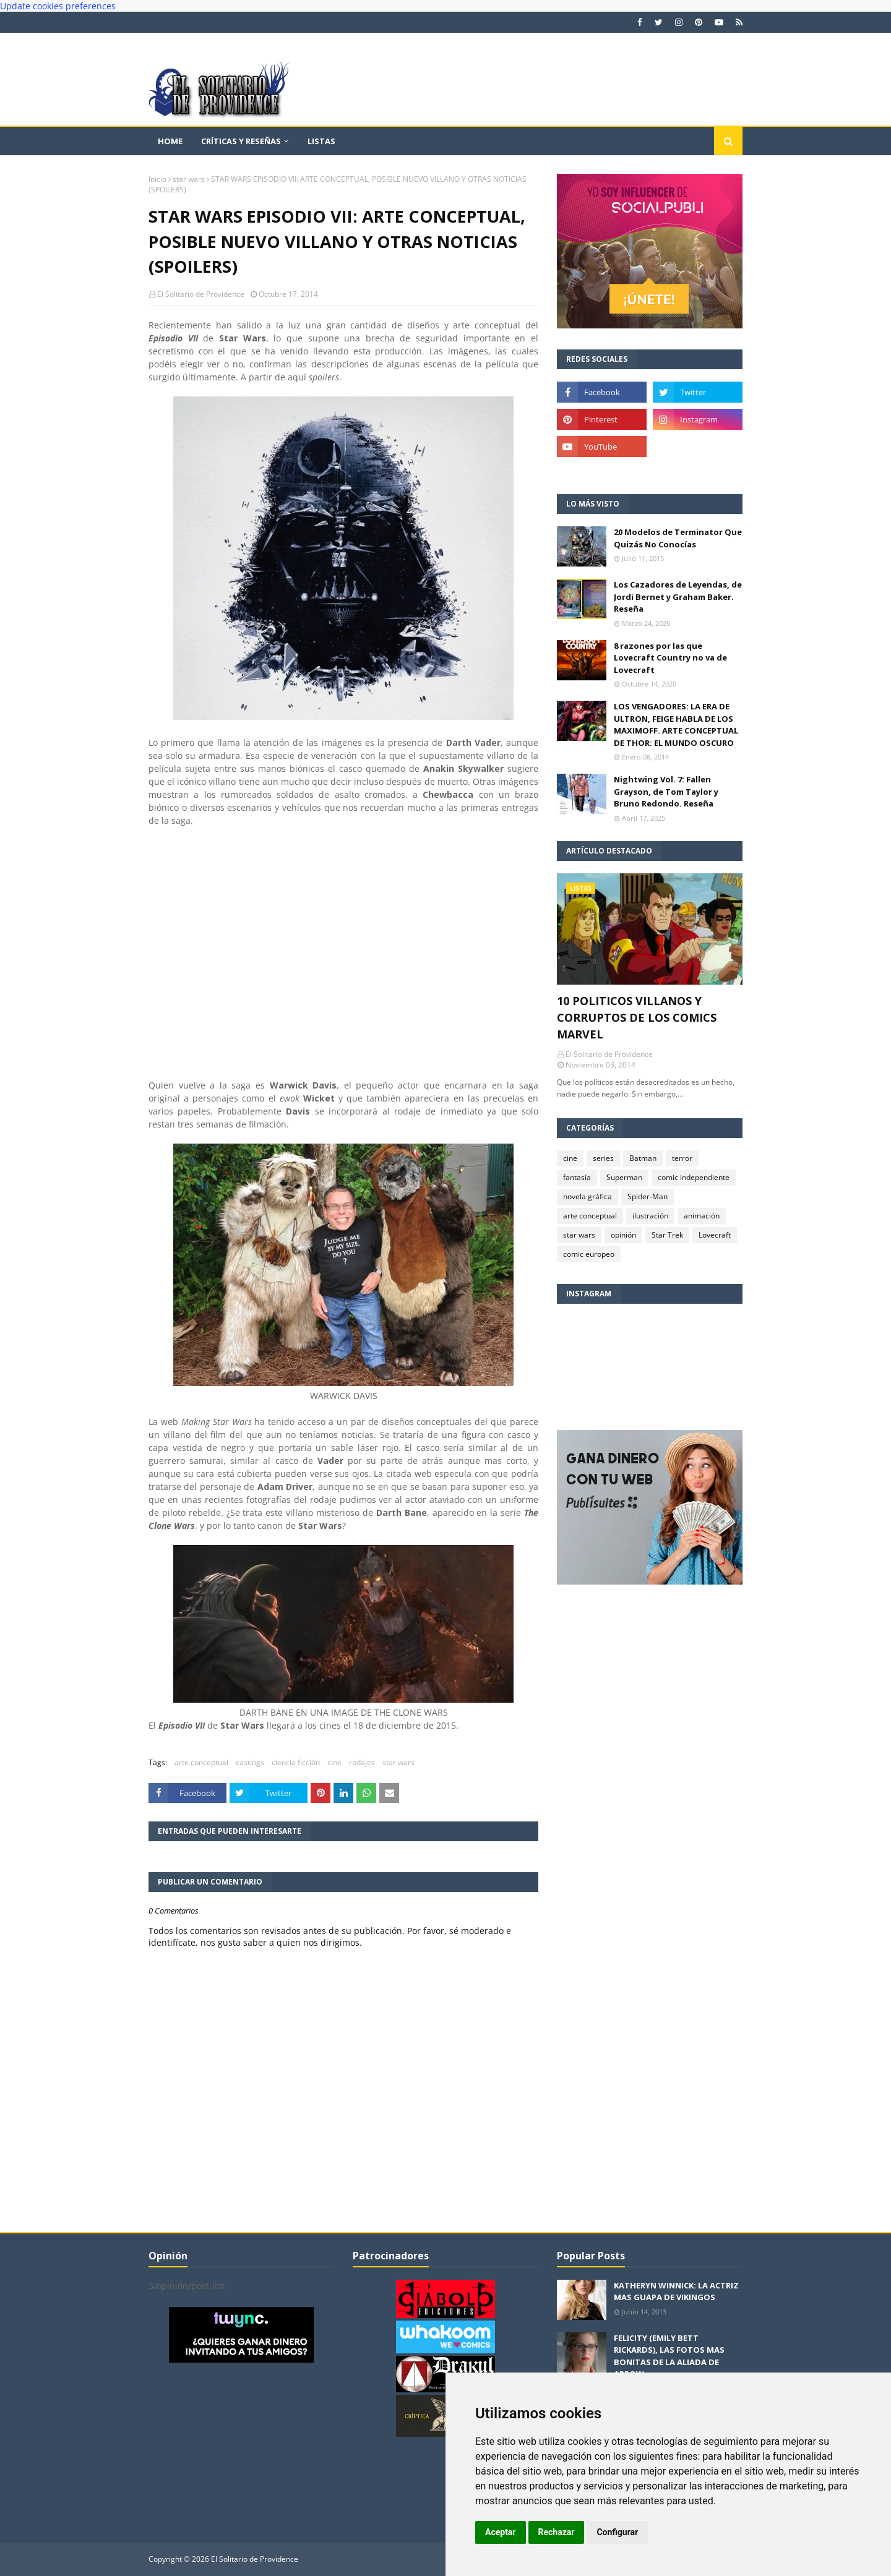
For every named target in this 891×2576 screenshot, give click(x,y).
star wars (189, 179)
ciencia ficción (296, 1762)
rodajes (362, 1762)
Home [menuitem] (170, 141)
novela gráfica (587, 1196)
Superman (624, 1177)
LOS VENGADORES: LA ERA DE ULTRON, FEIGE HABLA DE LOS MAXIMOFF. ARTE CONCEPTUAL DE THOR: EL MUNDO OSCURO (676, 724)
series (603, 1158)
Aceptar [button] (500, 2532)
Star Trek (667, 1235)
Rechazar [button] (556, 2532)
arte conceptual (201, 1762)
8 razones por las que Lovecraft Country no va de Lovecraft (670, 657)
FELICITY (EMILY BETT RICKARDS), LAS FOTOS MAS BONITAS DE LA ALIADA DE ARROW (669, 2356)
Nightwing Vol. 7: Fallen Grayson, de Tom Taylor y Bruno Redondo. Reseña (666, 791)
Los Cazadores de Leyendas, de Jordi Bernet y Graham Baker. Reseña (678, 596)
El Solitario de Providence (200, 294)
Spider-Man (647, 1196)
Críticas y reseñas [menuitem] (241, 141)
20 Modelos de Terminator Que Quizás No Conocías (678, 538)
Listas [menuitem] (321, 141)
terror (682, 1158)
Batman (642, 1158)
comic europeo (588, 1254)
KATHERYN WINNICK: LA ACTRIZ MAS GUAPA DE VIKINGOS (676, 2291)
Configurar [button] (617, 2532)
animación (702, 1215)
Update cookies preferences (58, 6)
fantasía (577, 1177)
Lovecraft (715, 1235)
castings (250, 1762)
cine (334, 1762)
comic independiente (694, 1177)
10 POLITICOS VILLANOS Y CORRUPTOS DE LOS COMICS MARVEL (637, 1017)
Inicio (157, 179)
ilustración (650, 1215)
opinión (623, 1235)
